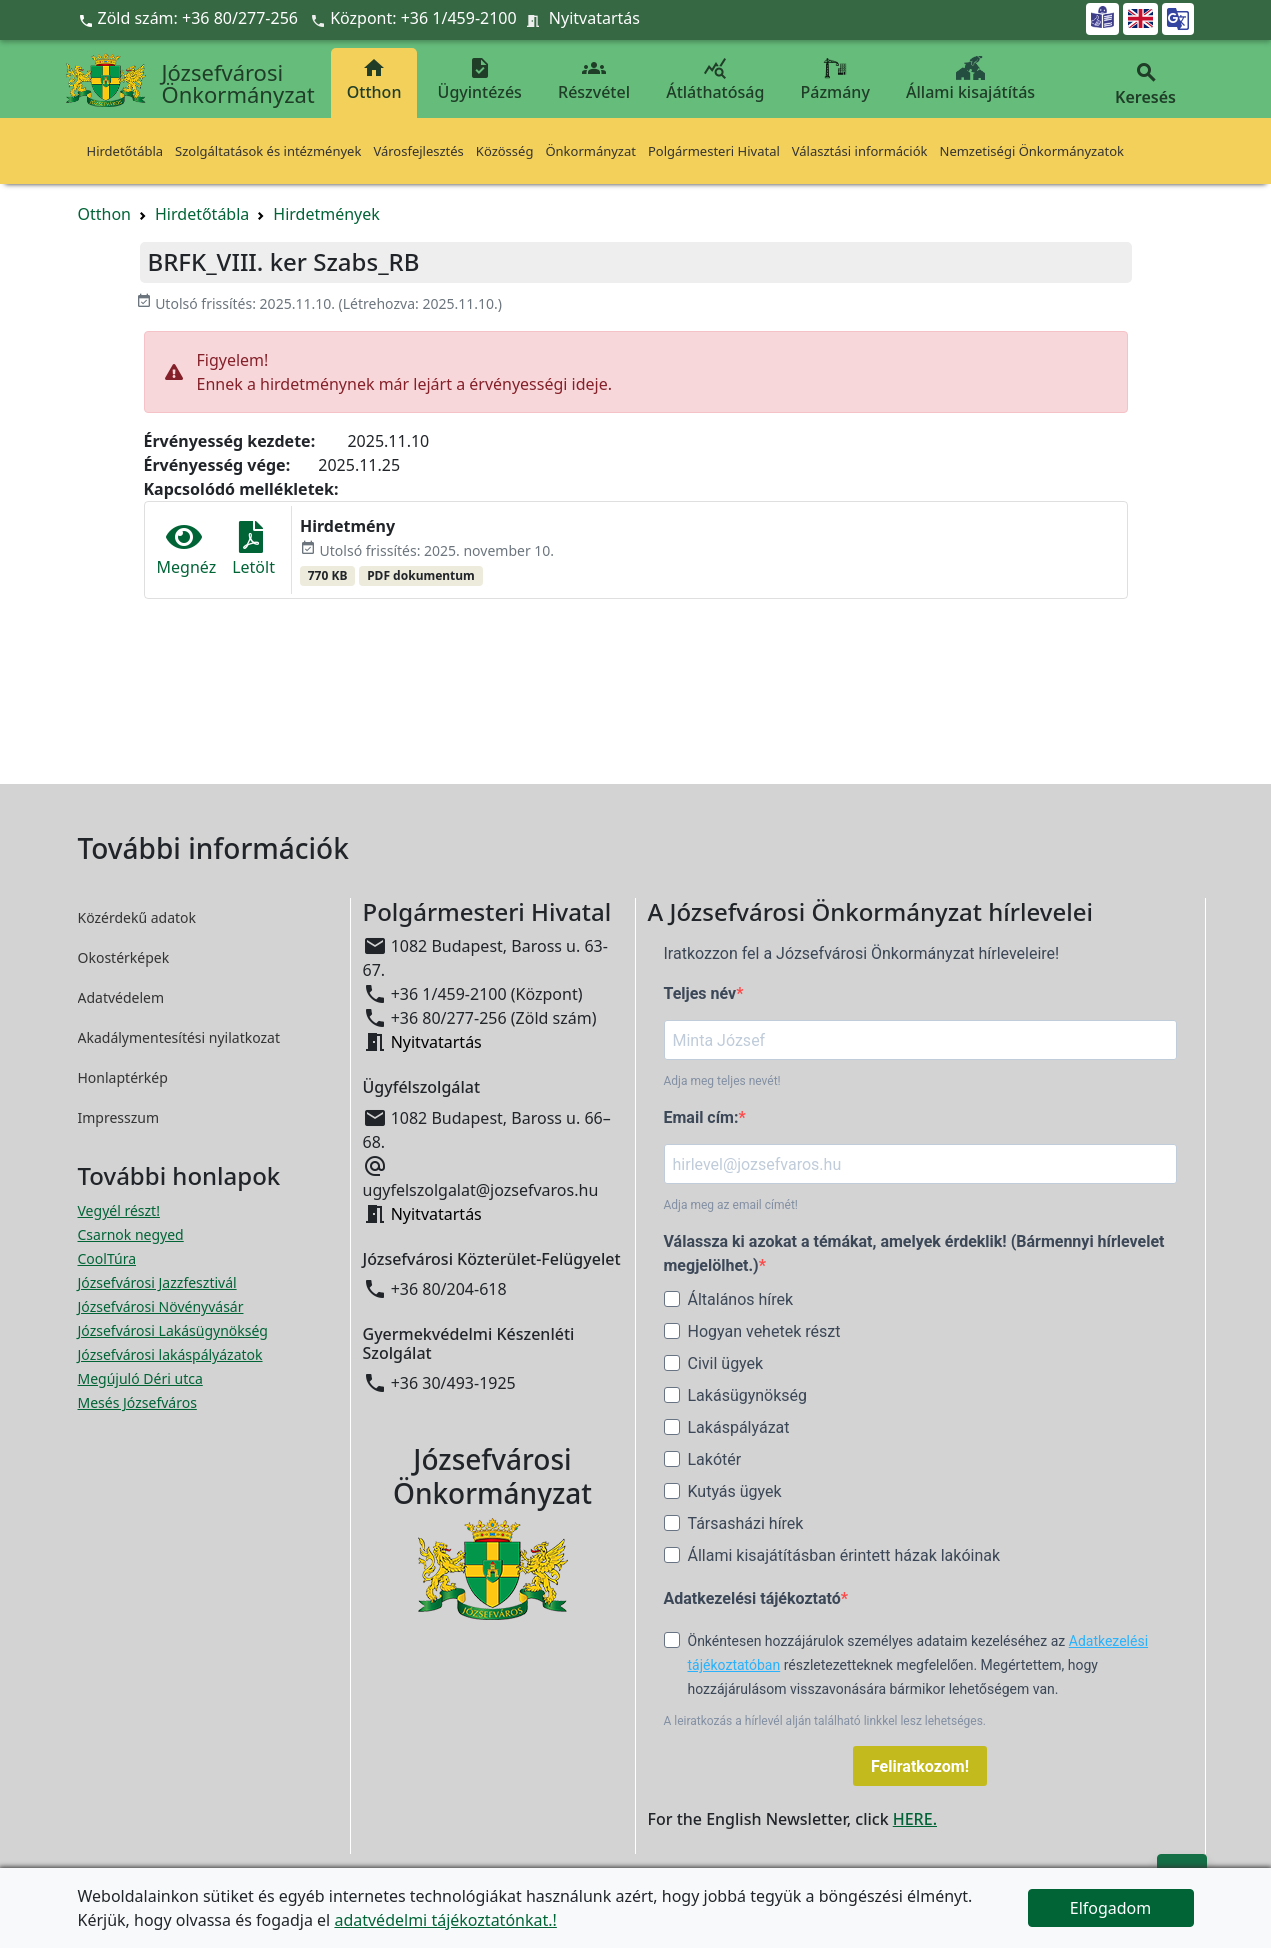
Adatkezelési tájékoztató (752, 1598)
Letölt (253, 549)
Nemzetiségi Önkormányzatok (1032, 151)
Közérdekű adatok (137, 917)
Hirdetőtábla (125, 151)
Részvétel (594, 79)
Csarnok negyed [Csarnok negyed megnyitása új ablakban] (131, 1234)
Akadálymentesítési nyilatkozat (179, 1037)
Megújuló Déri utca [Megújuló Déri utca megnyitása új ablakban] (140, 1378)
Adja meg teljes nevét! (722, 1081)
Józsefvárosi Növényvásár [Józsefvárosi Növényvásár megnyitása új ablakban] (161, 1306)
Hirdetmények (326, 214)
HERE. (915, 1819)
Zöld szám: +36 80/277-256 (190, 18)
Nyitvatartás (594, 18)
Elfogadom (1111, 1908)
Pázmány (835, 79)
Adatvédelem (121, 997)
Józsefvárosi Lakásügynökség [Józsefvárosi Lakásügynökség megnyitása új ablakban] (173, 1330)
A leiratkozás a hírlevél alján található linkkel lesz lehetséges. (825, 1721)
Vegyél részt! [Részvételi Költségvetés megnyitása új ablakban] (119, 1210)
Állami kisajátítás (970, 79)
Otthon (374, 79)
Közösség (505, 151)
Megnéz (187, 549)
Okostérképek (124, 957)
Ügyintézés (480, 79)
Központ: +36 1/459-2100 (423, 18)
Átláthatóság (715, 79)
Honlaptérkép (123, 1077)
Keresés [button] (1146, 84)
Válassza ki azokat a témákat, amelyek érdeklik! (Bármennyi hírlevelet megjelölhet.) (914, 1253)
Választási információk (860, 151)
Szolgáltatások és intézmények (268, 151)
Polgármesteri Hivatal (714, 151)
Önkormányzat (590, 151)
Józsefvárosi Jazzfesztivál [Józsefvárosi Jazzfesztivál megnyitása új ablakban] (157, 1282)
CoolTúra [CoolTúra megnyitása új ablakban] (107, 1258)
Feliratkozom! (920, 1766)
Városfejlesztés (418, 151)
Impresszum (119, 1117)
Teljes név (700, 993)
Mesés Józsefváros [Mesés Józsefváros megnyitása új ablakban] (137, 1402)
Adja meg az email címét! (731, 1205)
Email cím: (701, 1117)
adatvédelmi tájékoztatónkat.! (445, 1920)
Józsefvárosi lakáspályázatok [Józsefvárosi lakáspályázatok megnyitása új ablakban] (170, 1354)
